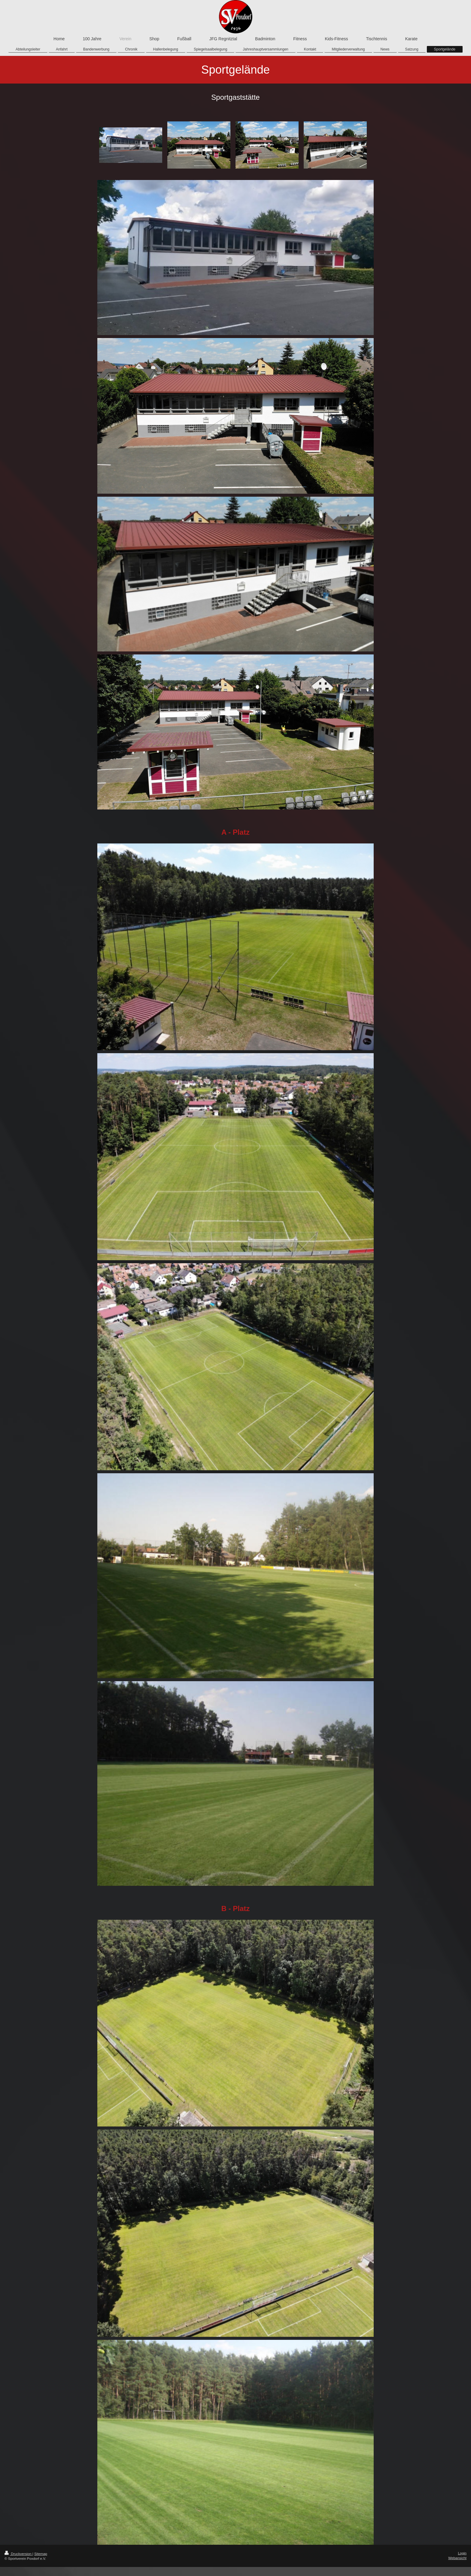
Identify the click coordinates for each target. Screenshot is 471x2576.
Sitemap (40, 2554)
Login (462, 2553)
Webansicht (457, 2558)
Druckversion (18, 2554)
